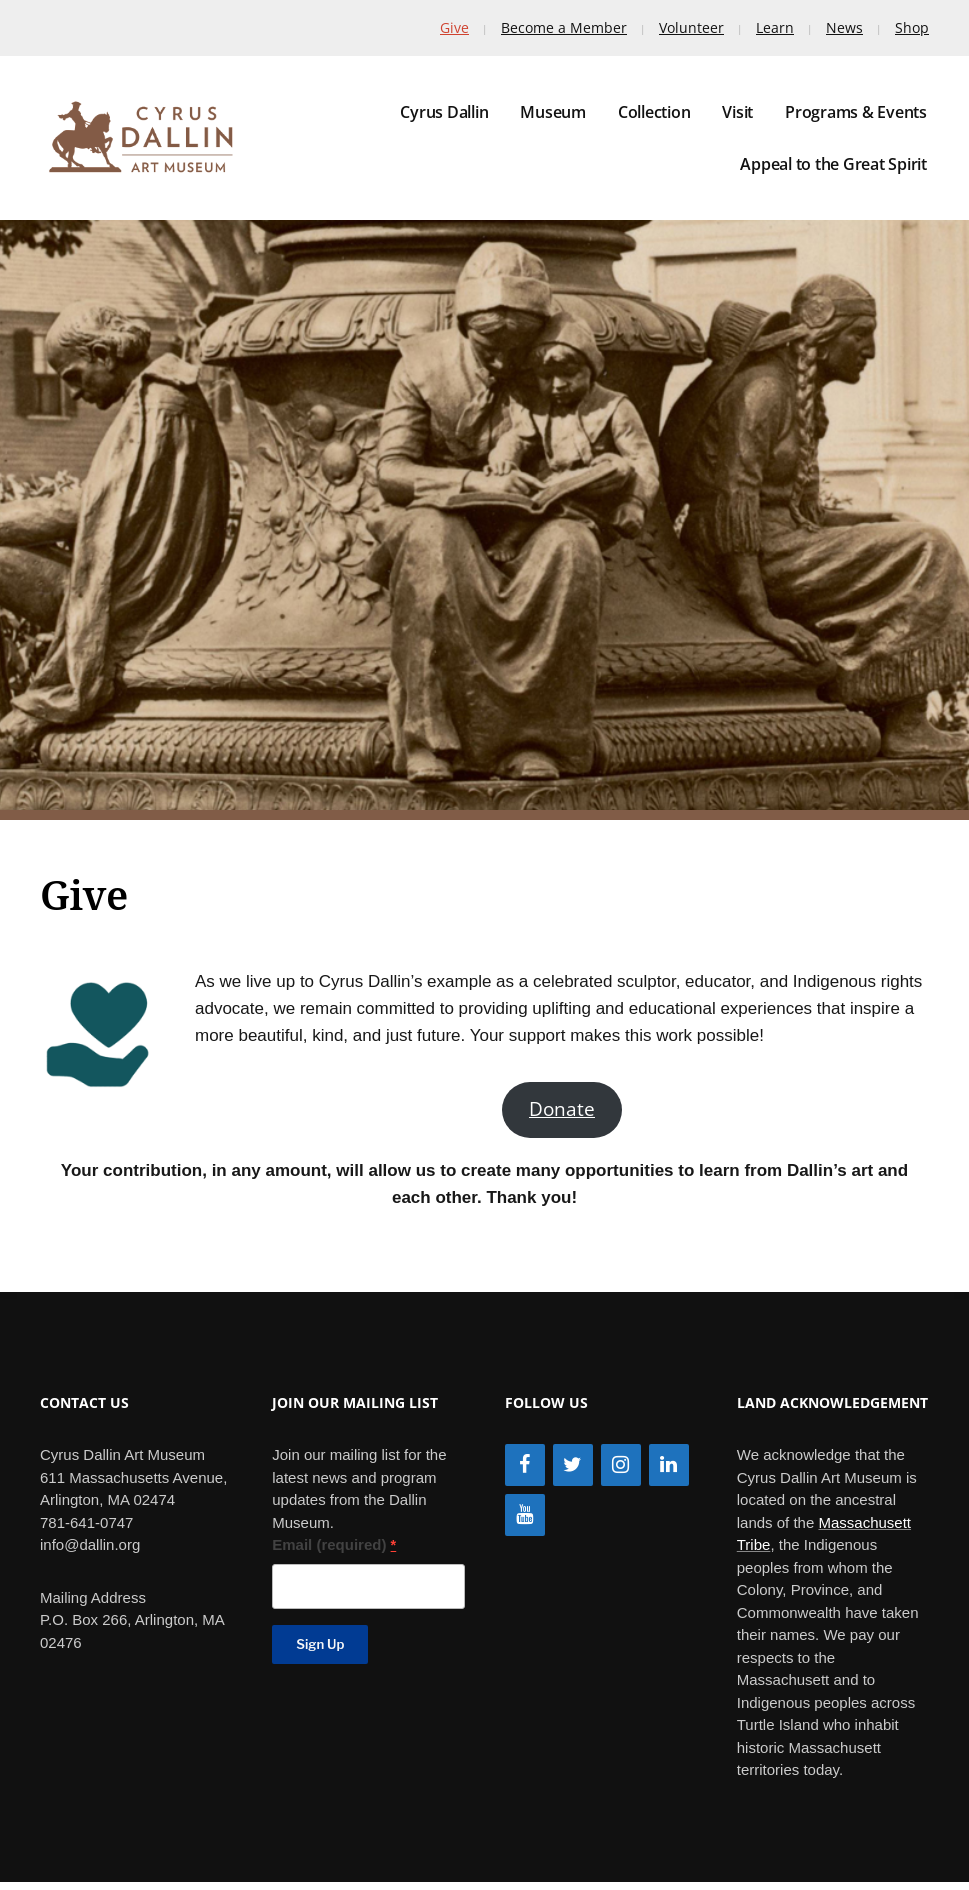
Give (454, 27)
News (844, 27)
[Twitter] (573, 1465)
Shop (912, 27)
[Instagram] (621, 1465)
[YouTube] (525, 1515)
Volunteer (691, 27)
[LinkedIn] (669, 1465)
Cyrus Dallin (444, 112)
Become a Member (564, 27)
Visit (737, 112)
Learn (775, 27)
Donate (562, 1109)
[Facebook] (525, 1465)
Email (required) (334, 1544)
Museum (553, 112)
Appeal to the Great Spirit (833, 164)
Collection (654, 112)
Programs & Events (856, 112)
